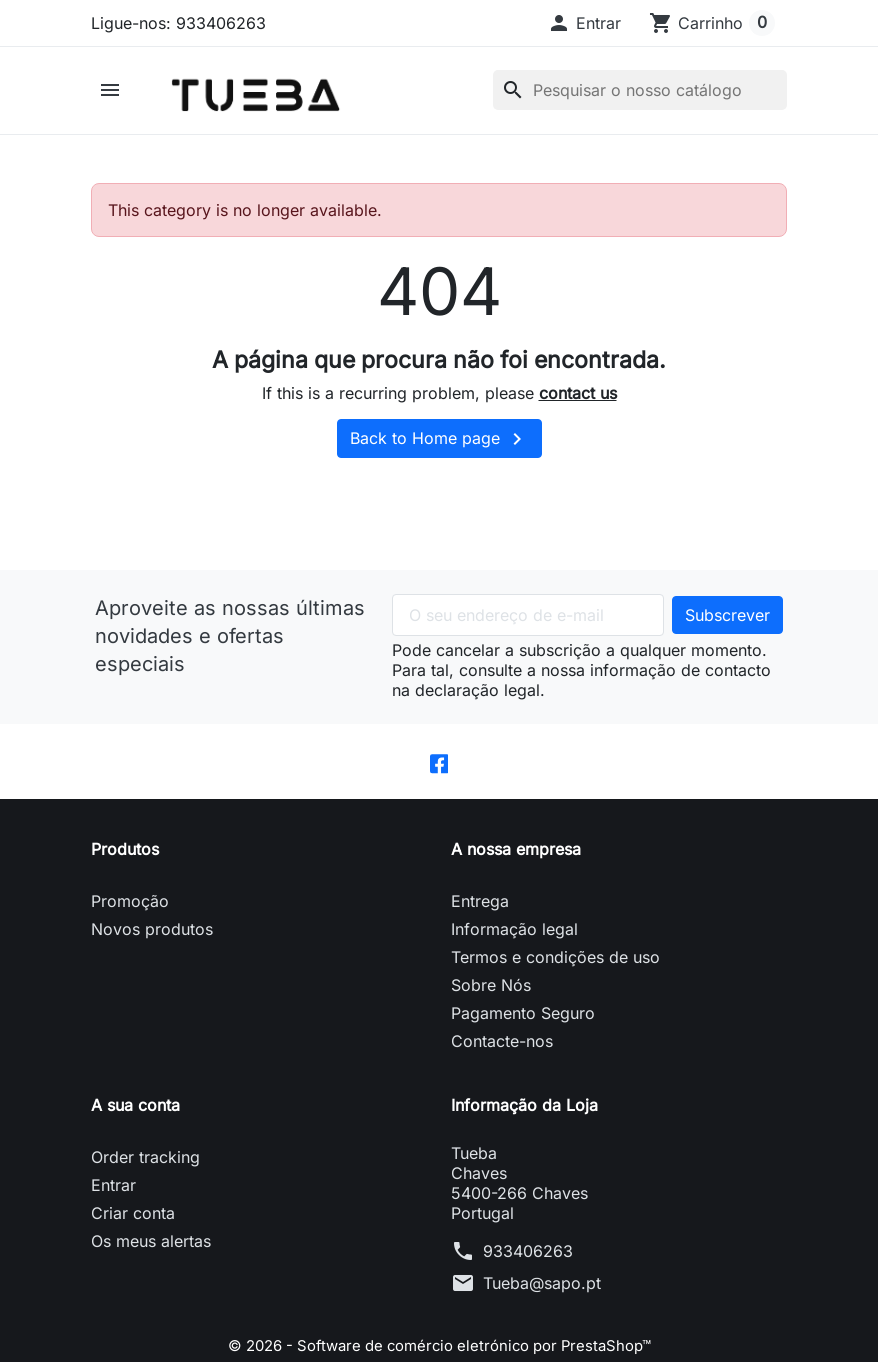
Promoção (130, 918)
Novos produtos (152, 946)
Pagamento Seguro (523, 1030)
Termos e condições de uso (555, 974)
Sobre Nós (491, 1002)
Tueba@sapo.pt (542, 1300)
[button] (584, 23)
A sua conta (135, 1122)
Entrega (480, 918)
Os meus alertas (151, 1258)
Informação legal (514, 946)
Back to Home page (439, 454)
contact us (578, 408)
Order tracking (145, 1174)
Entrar (113, 1202)
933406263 (528, 1268)
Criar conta (133, 1230)
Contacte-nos (502, 1058)
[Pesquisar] (640, 97)
